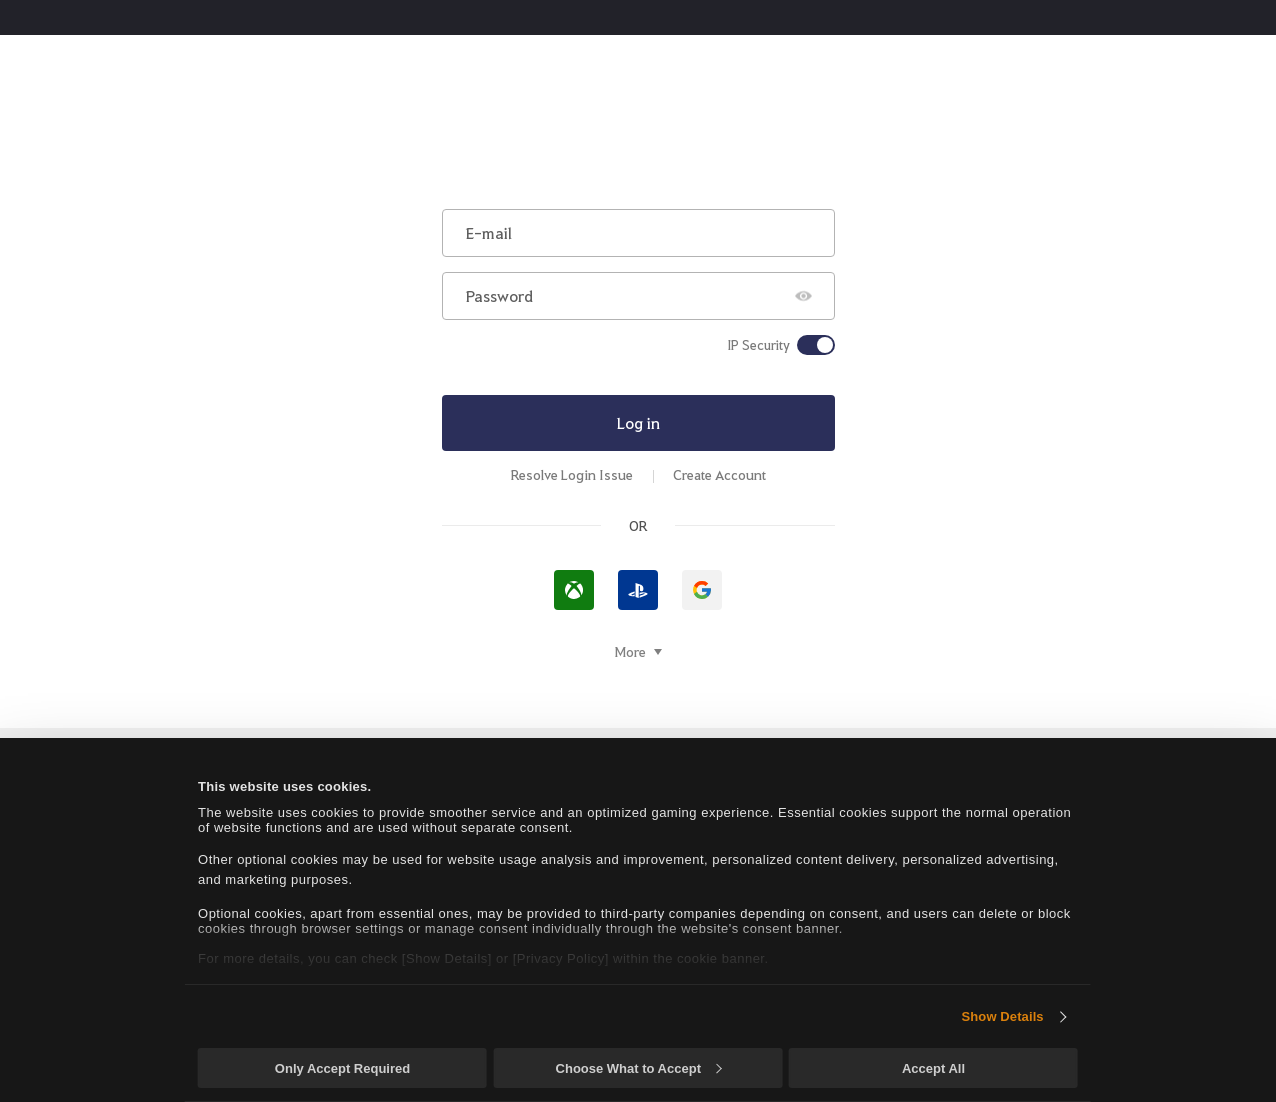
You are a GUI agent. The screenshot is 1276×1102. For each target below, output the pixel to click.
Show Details (1003, 1016)
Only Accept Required (342, 1068)
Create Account (719, 474)
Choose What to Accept (639, 1068)
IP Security (758, 345)
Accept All (933, 1068)
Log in (638, 422)
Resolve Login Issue (572, 474)
